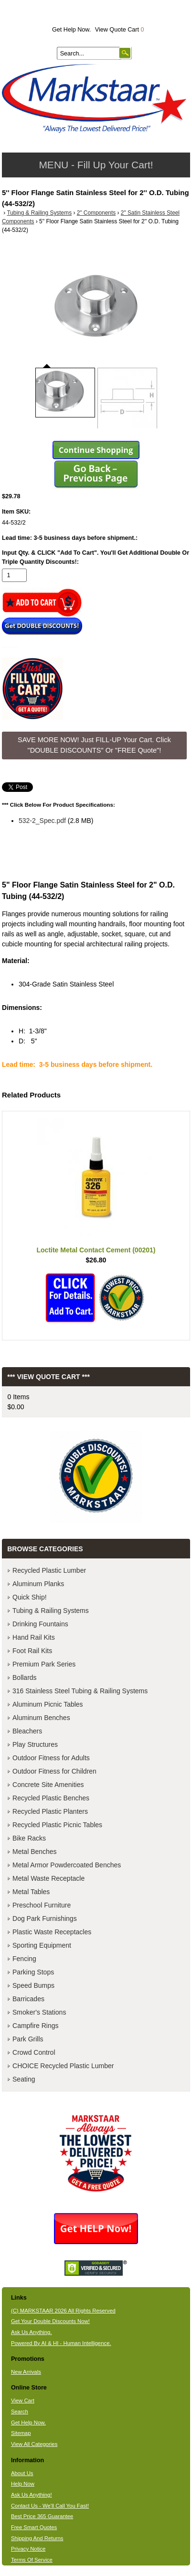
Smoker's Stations (39, 2012)
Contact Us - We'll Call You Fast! (50, 2506)
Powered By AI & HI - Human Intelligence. (61, 2343)
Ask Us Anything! (31, 2495)
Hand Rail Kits (33, 1637)
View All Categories (34, 2444)
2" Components (96, 212)
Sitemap (21, 2433)
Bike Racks (29, 1838)
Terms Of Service (32, 2560)
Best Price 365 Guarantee (42, 2516)
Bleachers (27, 1731)
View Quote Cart (119, 29)
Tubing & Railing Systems (39, 212)
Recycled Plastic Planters (50, 1811)
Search (19, 2411)
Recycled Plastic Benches (50, 1798)
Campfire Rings (35, 2025)
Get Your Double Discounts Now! (50, 2321)
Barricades (28, 1999)
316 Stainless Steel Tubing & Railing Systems (80, 1691)
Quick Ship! (29, 1597)
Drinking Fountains (40, 1624)
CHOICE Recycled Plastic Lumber (63, 2066)
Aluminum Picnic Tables (47, 1704)
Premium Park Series (43, 1664)
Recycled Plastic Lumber (49, 1570)
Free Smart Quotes (34, 2527)
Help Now (22, 2484)
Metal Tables (31, 1892)
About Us (22, 2473)
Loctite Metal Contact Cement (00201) (96, 1250)
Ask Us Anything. (31, 2332)
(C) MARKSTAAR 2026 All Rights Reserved (63, 2310)
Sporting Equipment (41, 1945)
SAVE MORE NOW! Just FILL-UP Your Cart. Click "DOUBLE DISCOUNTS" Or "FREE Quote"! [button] (94, 745)
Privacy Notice (28, 2549)
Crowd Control (33, 2052)
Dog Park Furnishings (44, 1918)
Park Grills (27, 2039)
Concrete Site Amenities (48, 1784)
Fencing (24, 1958)
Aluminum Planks (38, 1584)
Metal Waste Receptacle (48, 1878)
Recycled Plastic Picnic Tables (57, 1825)
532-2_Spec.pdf (42, 820)
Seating (23, 2079)
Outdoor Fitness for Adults (51, 1758)
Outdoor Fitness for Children (54, 1771)
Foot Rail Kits (32, 1651)
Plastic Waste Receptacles (51, 1932)
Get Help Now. (71, 29)
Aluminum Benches (41, 1717)
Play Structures (35, 1744)
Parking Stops (33, 1972)
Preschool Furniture (41, 1905)
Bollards (24, 1677)
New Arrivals (26, 2372)
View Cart (22, 2400)
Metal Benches (34, 1851)
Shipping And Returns (37, 2538)
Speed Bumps (33, 1985)
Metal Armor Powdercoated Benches (66, 1865)
